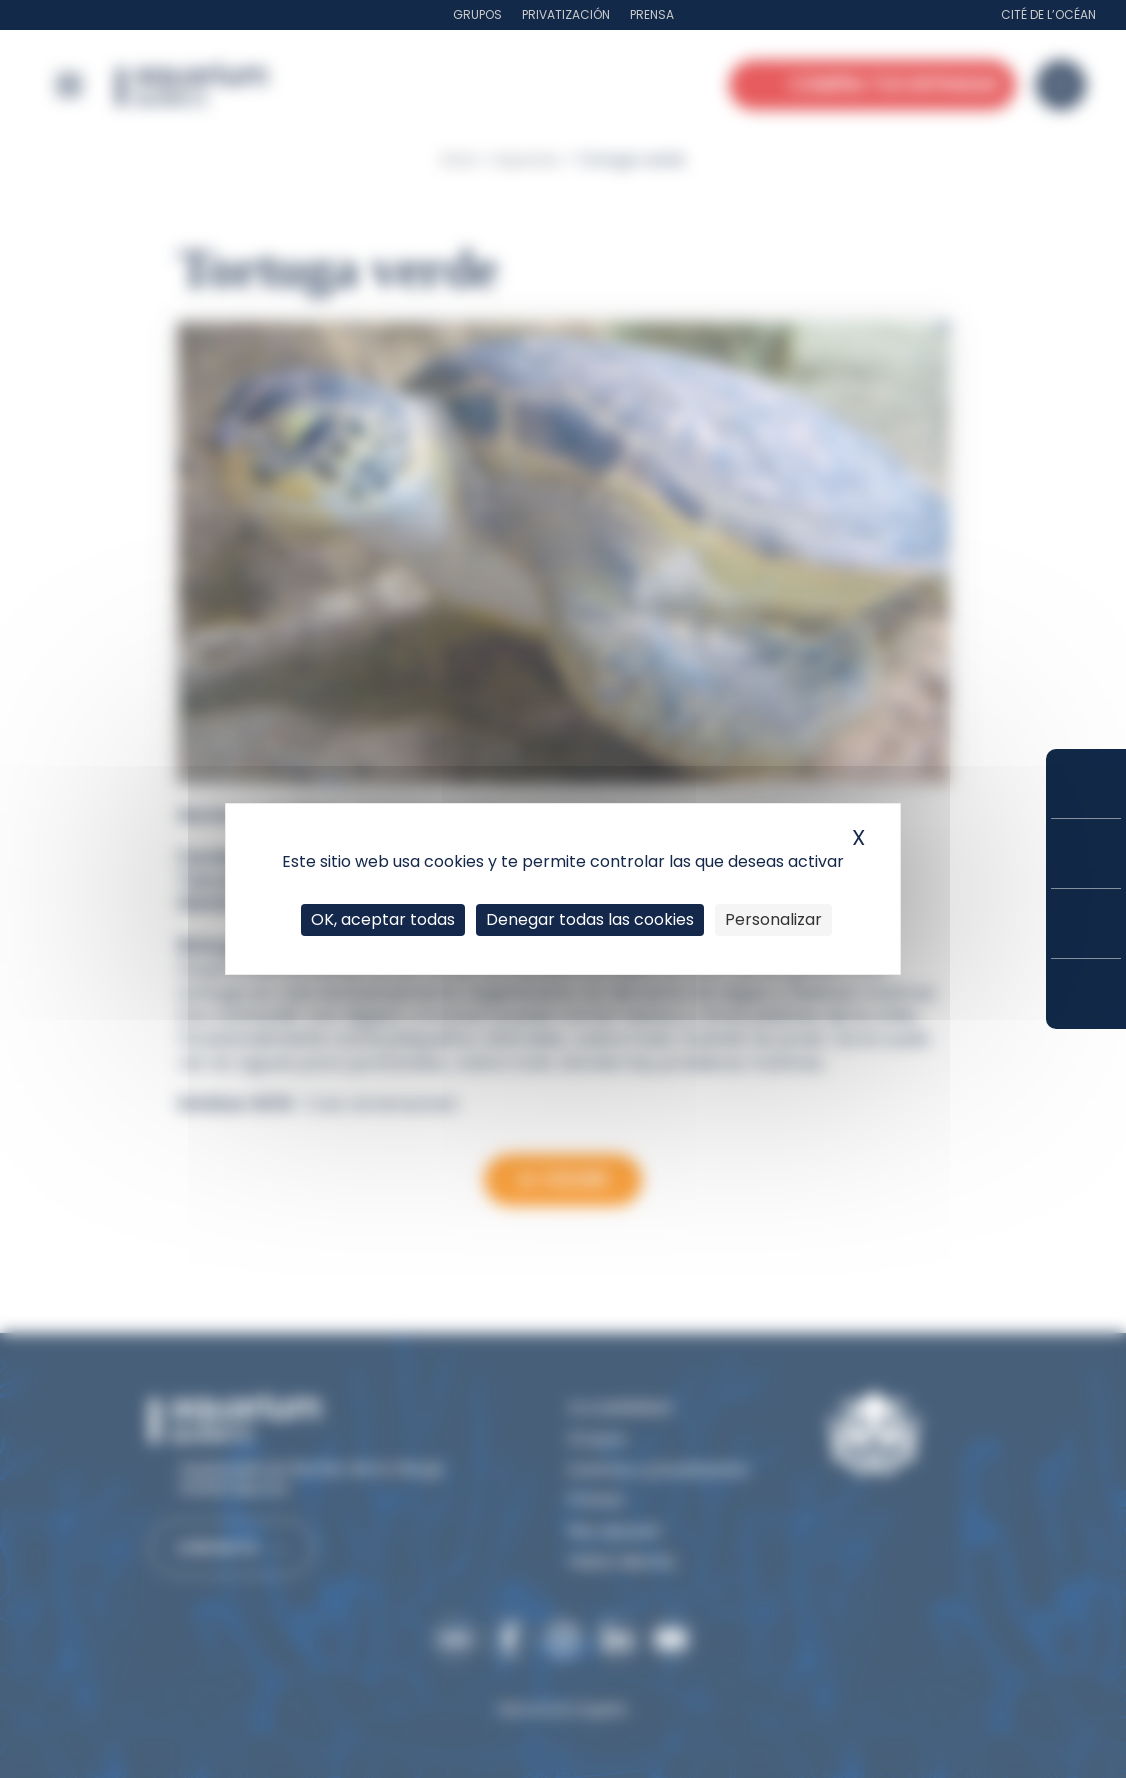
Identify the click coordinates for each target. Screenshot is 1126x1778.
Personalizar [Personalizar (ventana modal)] (773, 919)
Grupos (477, 14)
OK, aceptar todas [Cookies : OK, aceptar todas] (383, 919)
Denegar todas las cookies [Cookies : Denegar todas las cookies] (590, 919)
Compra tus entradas (1086, 783)
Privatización (566, 14)
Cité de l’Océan (1048, 14)
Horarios (1086, 923)
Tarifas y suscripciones (1086, 853)
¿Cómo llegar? (1086, 994)
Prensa (652, 14)
